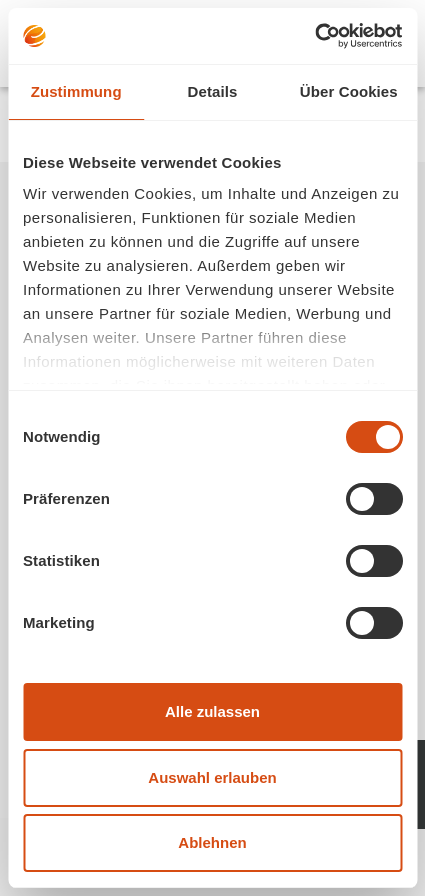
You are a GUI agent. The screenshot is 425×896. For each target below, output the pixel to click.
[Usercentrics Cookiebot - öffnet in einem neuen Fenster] (314, 36)
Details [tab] (213, 91)
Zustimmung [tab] (76, 91)
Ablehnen (212, 842)
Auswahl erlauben (212, 777)
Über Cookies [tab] (349, 91)
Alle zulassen (212, 711)
